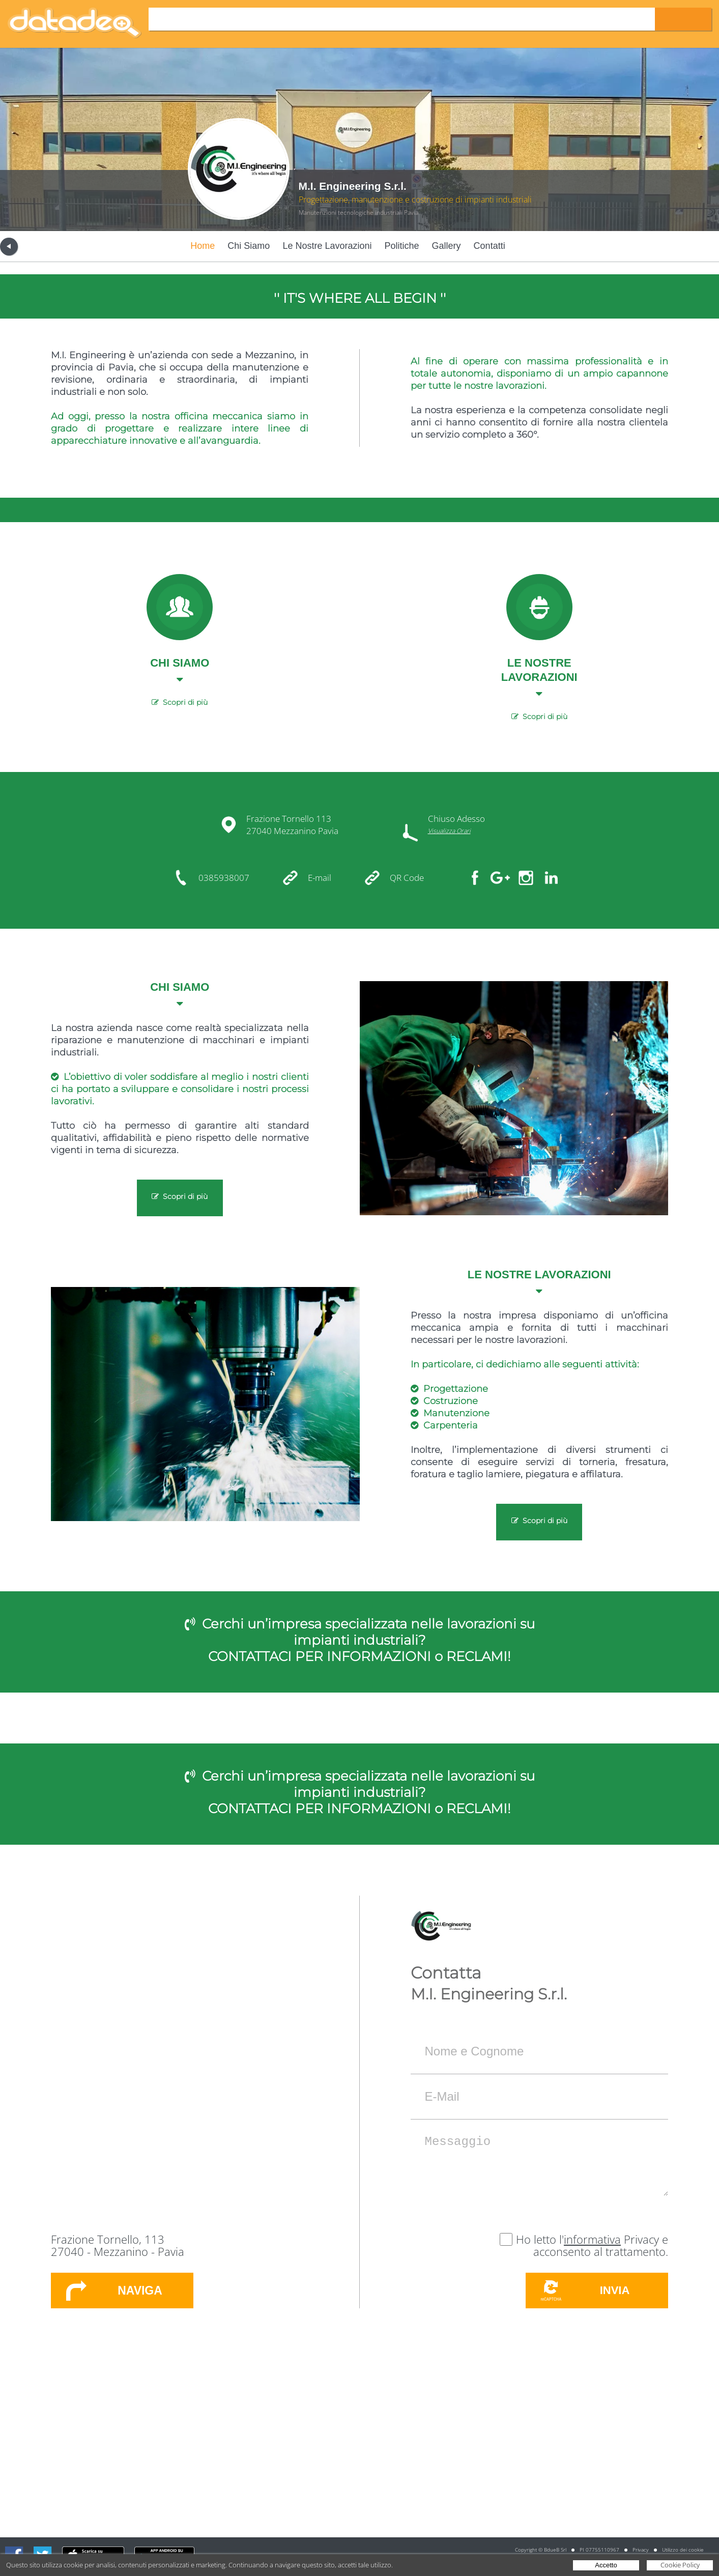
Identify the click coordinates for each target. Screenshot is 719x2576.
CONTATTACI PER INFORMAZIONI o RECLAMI (357, 1656)
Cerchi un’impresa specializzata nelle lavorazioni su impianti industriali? (368, 1632)
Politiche (402, 246)
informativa (592, 2239)
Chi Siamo (248, 246)
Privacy (640, 2549)
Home (202, 246)
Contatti (489, 246)
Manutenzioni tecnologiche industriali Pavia (358, 212)
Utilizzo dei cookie (683, 2549)
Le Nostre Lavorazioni (326, 246)
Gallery (446, 246)
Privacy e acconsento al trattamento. (600, 2245)
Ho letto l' (540, 2239)
